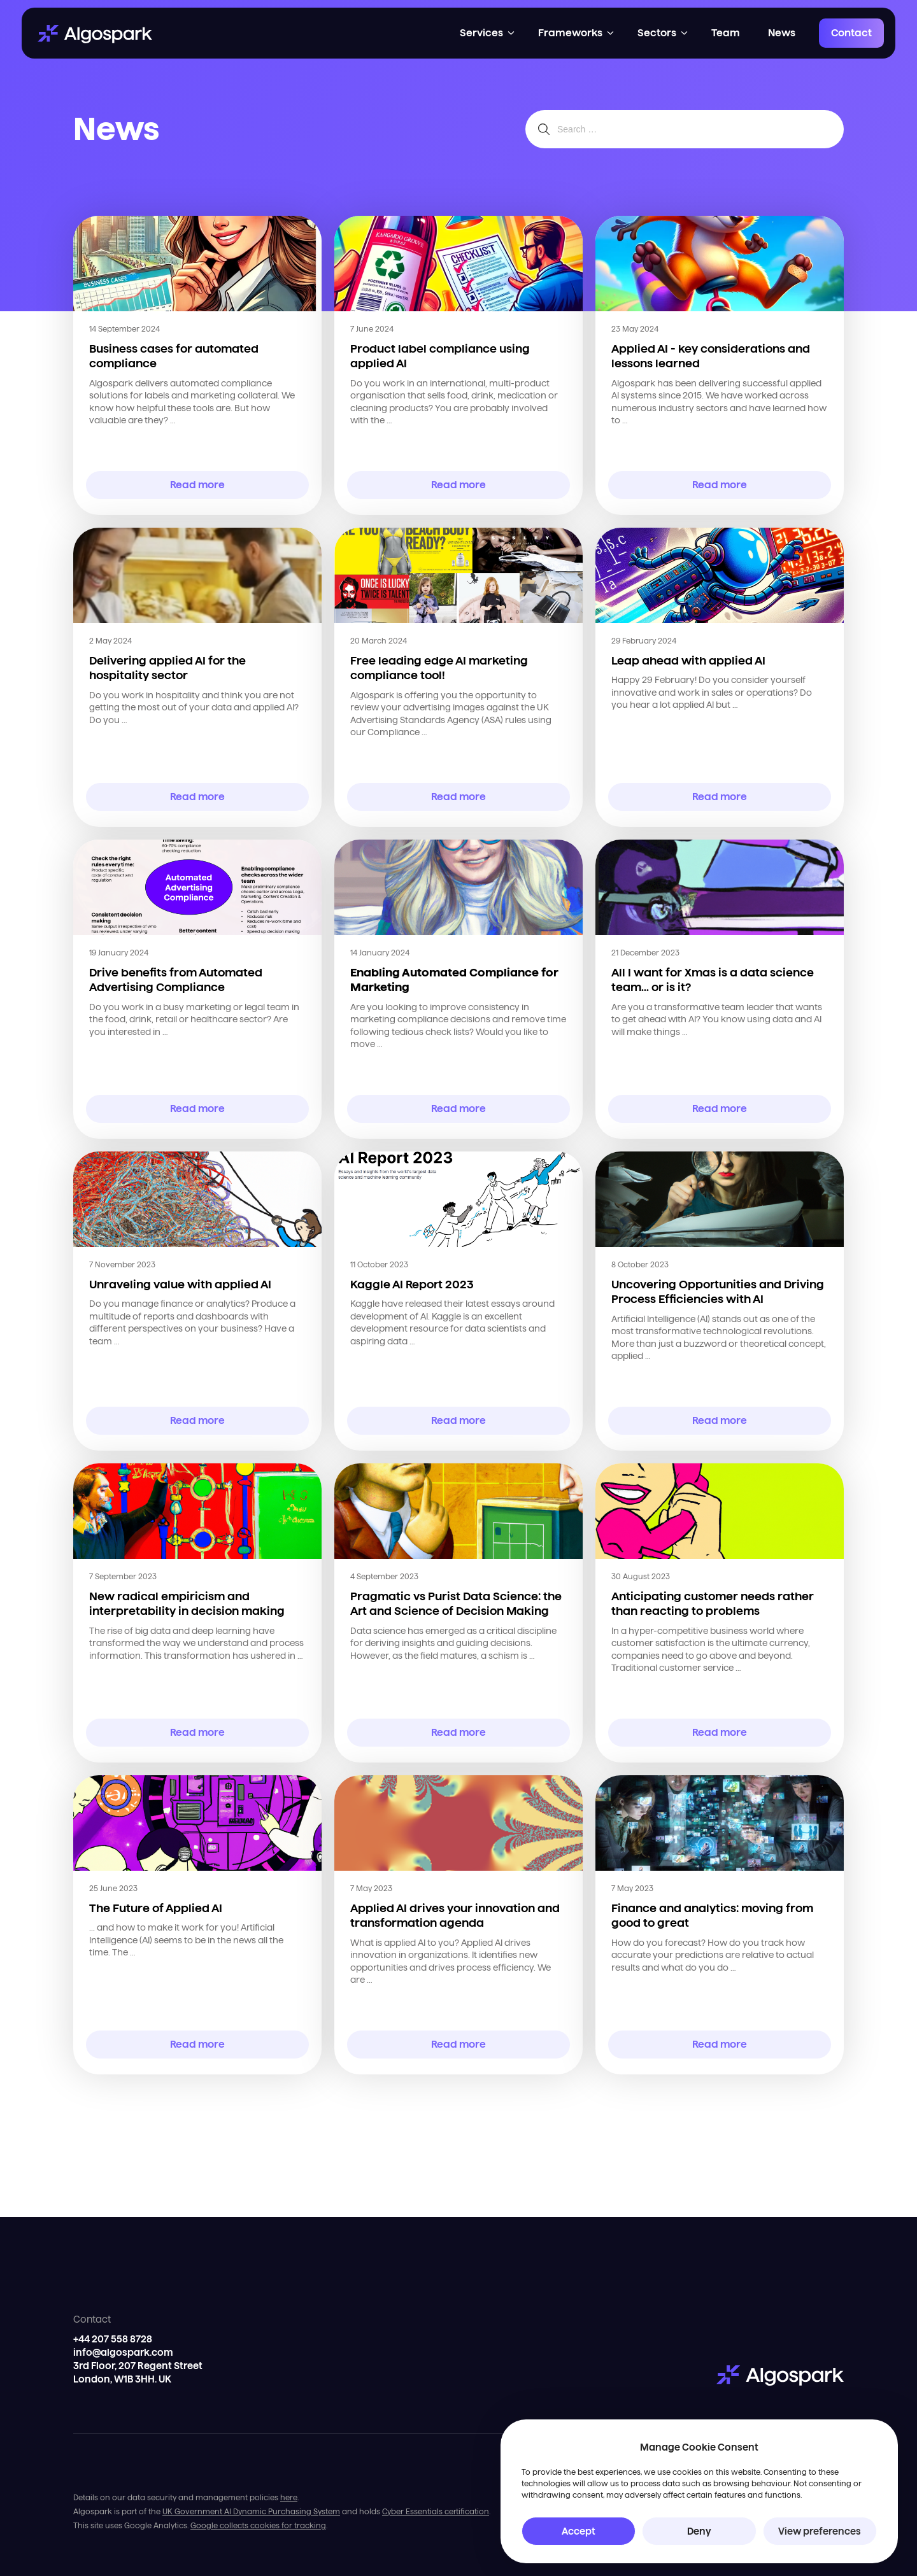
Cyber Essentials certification (435, 2511)
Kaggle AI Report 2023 (412, 1284)
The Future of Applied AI (155, 1908)
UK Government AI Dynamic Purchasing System (251, 2511)
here (288, 2497)
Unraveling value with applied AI (180, 1284)
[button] (487, 33)
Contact (850, 32)
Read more (197, 484)
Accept (578, 2531)
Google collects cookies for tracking (258, 2525)
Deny (699, 2531)
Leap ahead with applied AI (688, 660)
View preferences (819, 2531)
